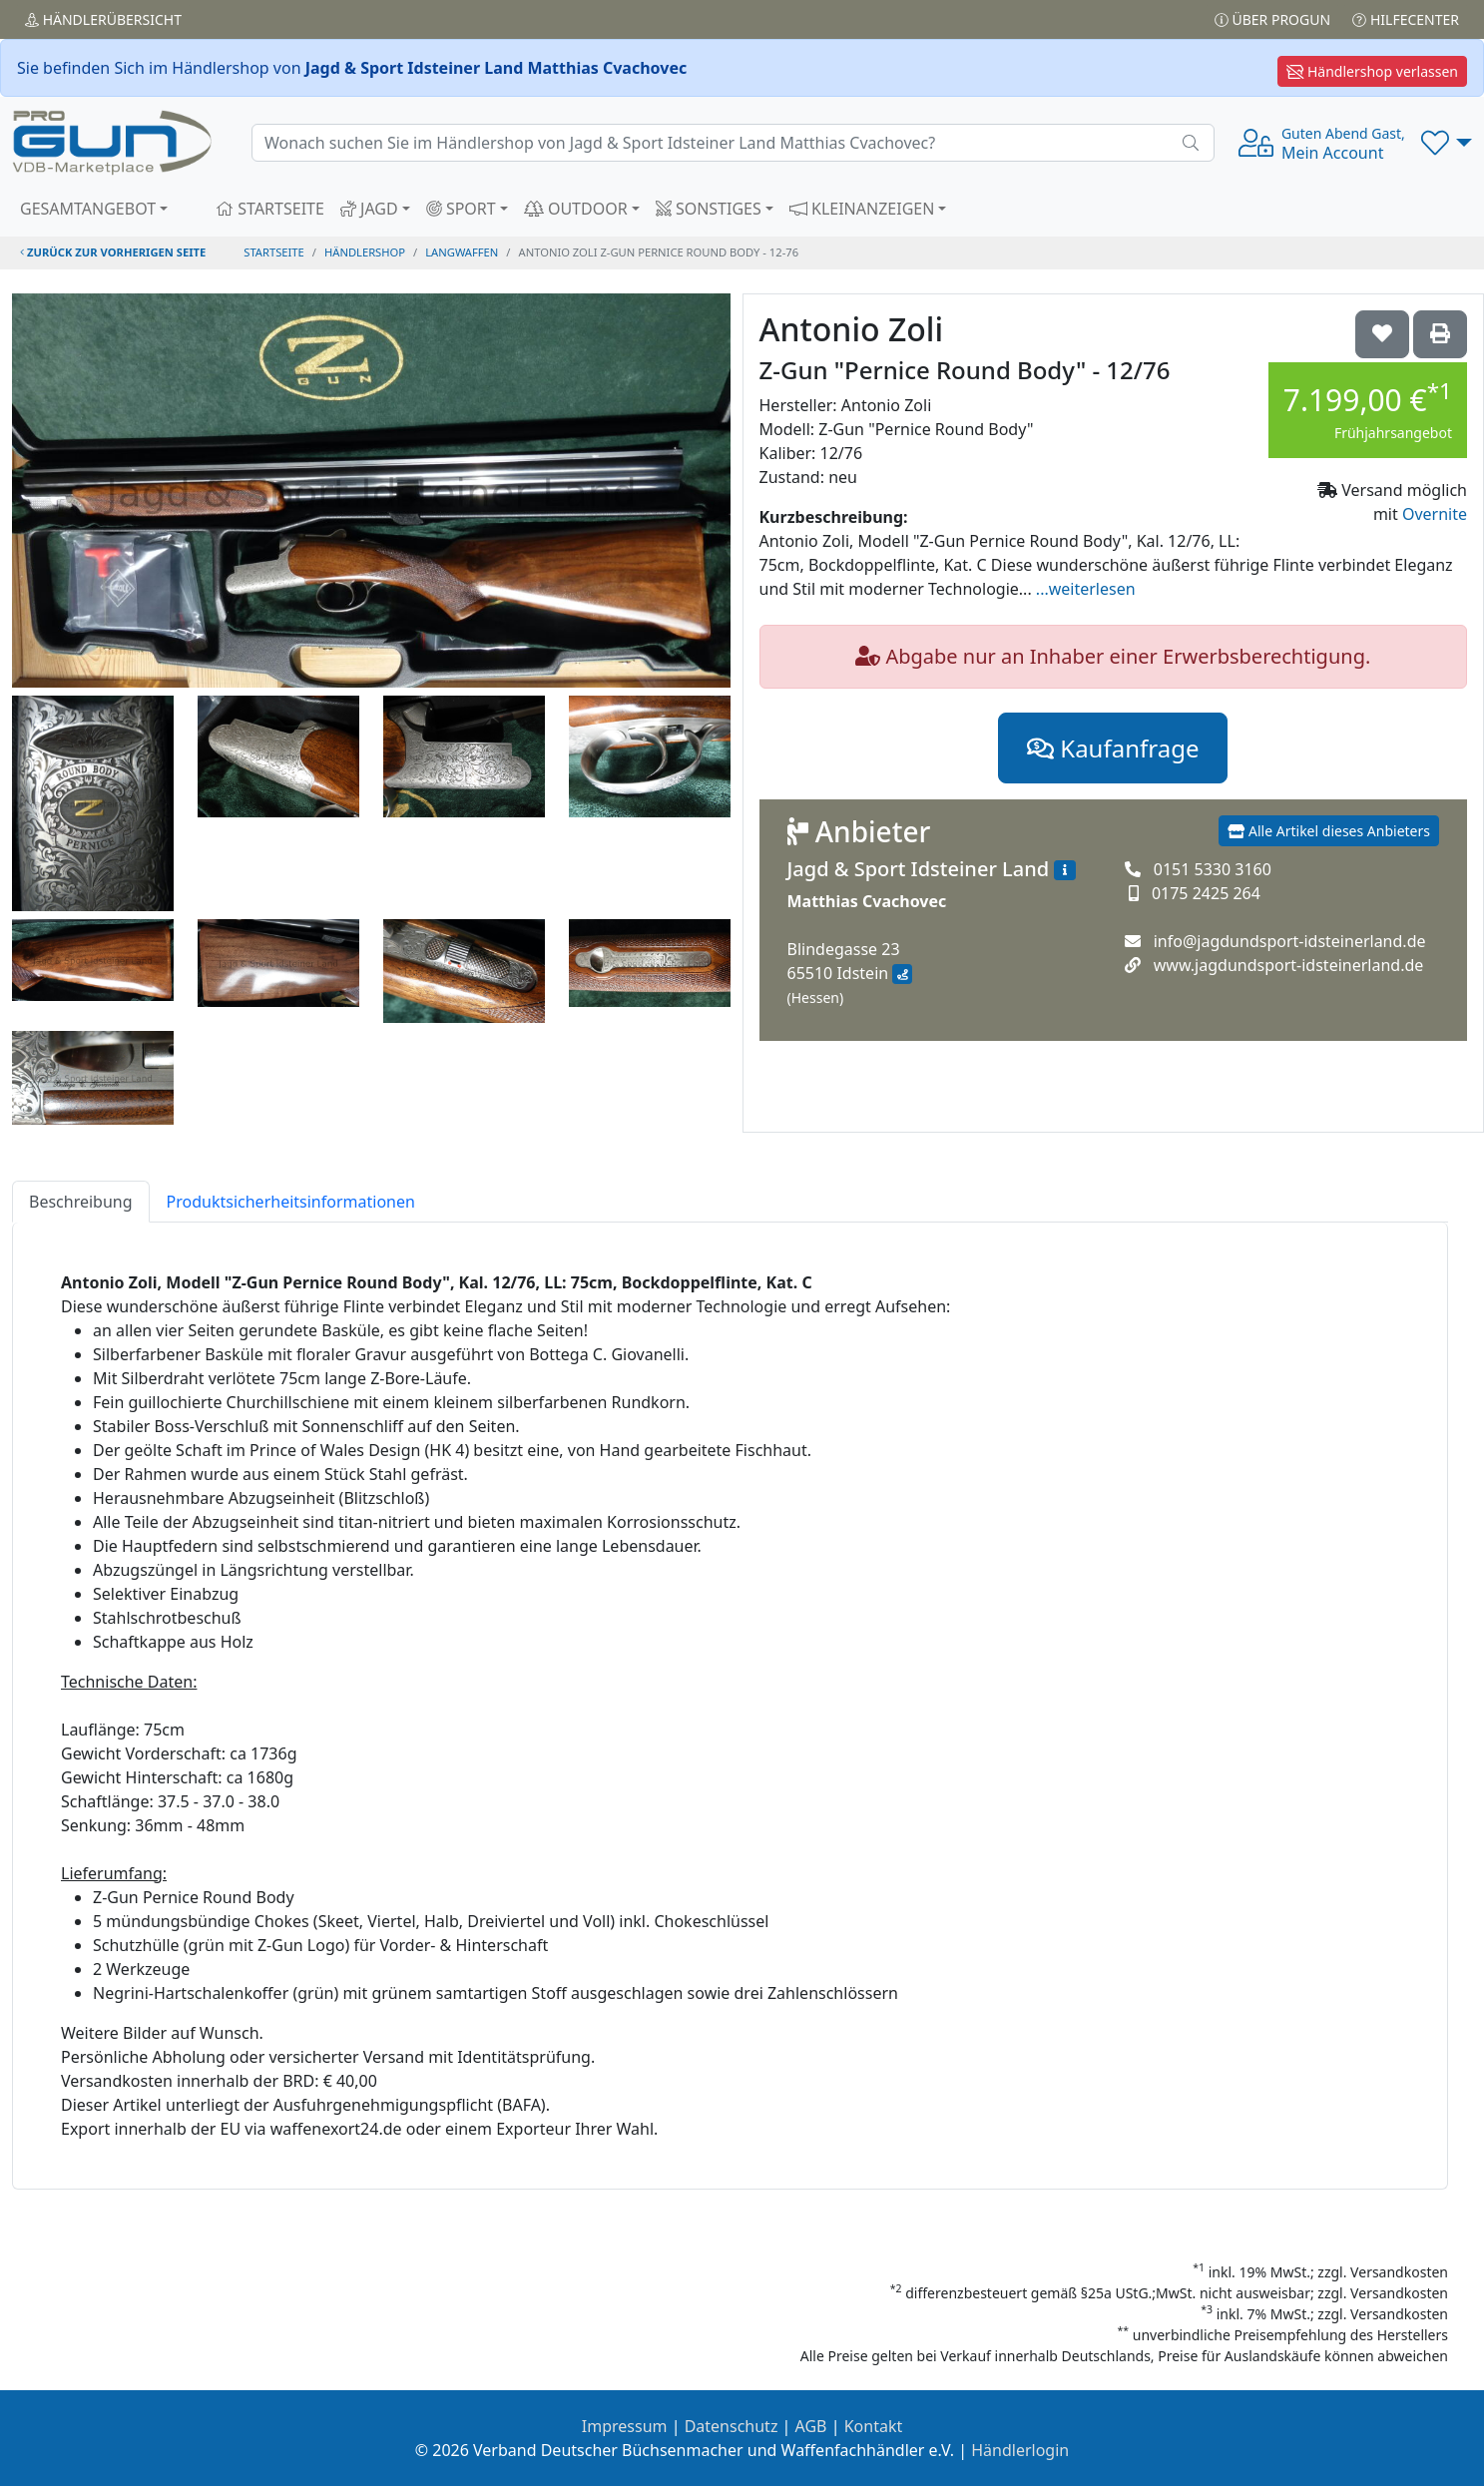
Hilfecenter (1405, 19)
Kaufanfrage (1113, 748)
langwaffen (461, 252)
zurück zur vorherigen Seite (113, 252)
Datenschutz (731, 2426)
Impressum (625, 2426)
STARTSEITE (270, 209)
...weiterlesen (1086, 589)
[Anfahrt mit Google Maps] (901, 974)
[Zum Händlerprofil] (1065, 870)
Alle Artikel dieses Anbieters (1329, 830)
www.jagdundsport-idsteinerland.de (1289, 965)
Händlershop (364, 252)
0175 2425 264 (1206, 893)
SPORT (461, 209)
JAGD (369, 209)
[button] (1446, 143)
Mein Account (1343, 144)
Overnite (1434, 514)
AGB (811, 2426)
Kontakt (873, 2426)
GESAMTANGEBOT (88, 209)
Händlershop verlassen (1372, 71)
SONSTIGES (708, 209)
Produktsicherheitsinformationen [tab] (291, 1202)
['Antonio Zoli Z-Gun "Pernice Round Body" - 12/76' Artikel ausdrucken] (1440, 334)
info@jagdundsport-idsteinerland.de (1290, 941)
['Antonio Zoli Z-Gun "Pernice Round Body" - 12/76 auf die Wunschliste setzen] (1382, 334)
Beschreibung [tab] (81, 1202)
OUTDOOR (576, 209)
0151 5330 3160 (1212, 869)
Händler (103, 19)
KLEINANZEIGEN (862, 209)
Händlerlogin (1020, 2450)
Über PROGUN (1272, 19)
